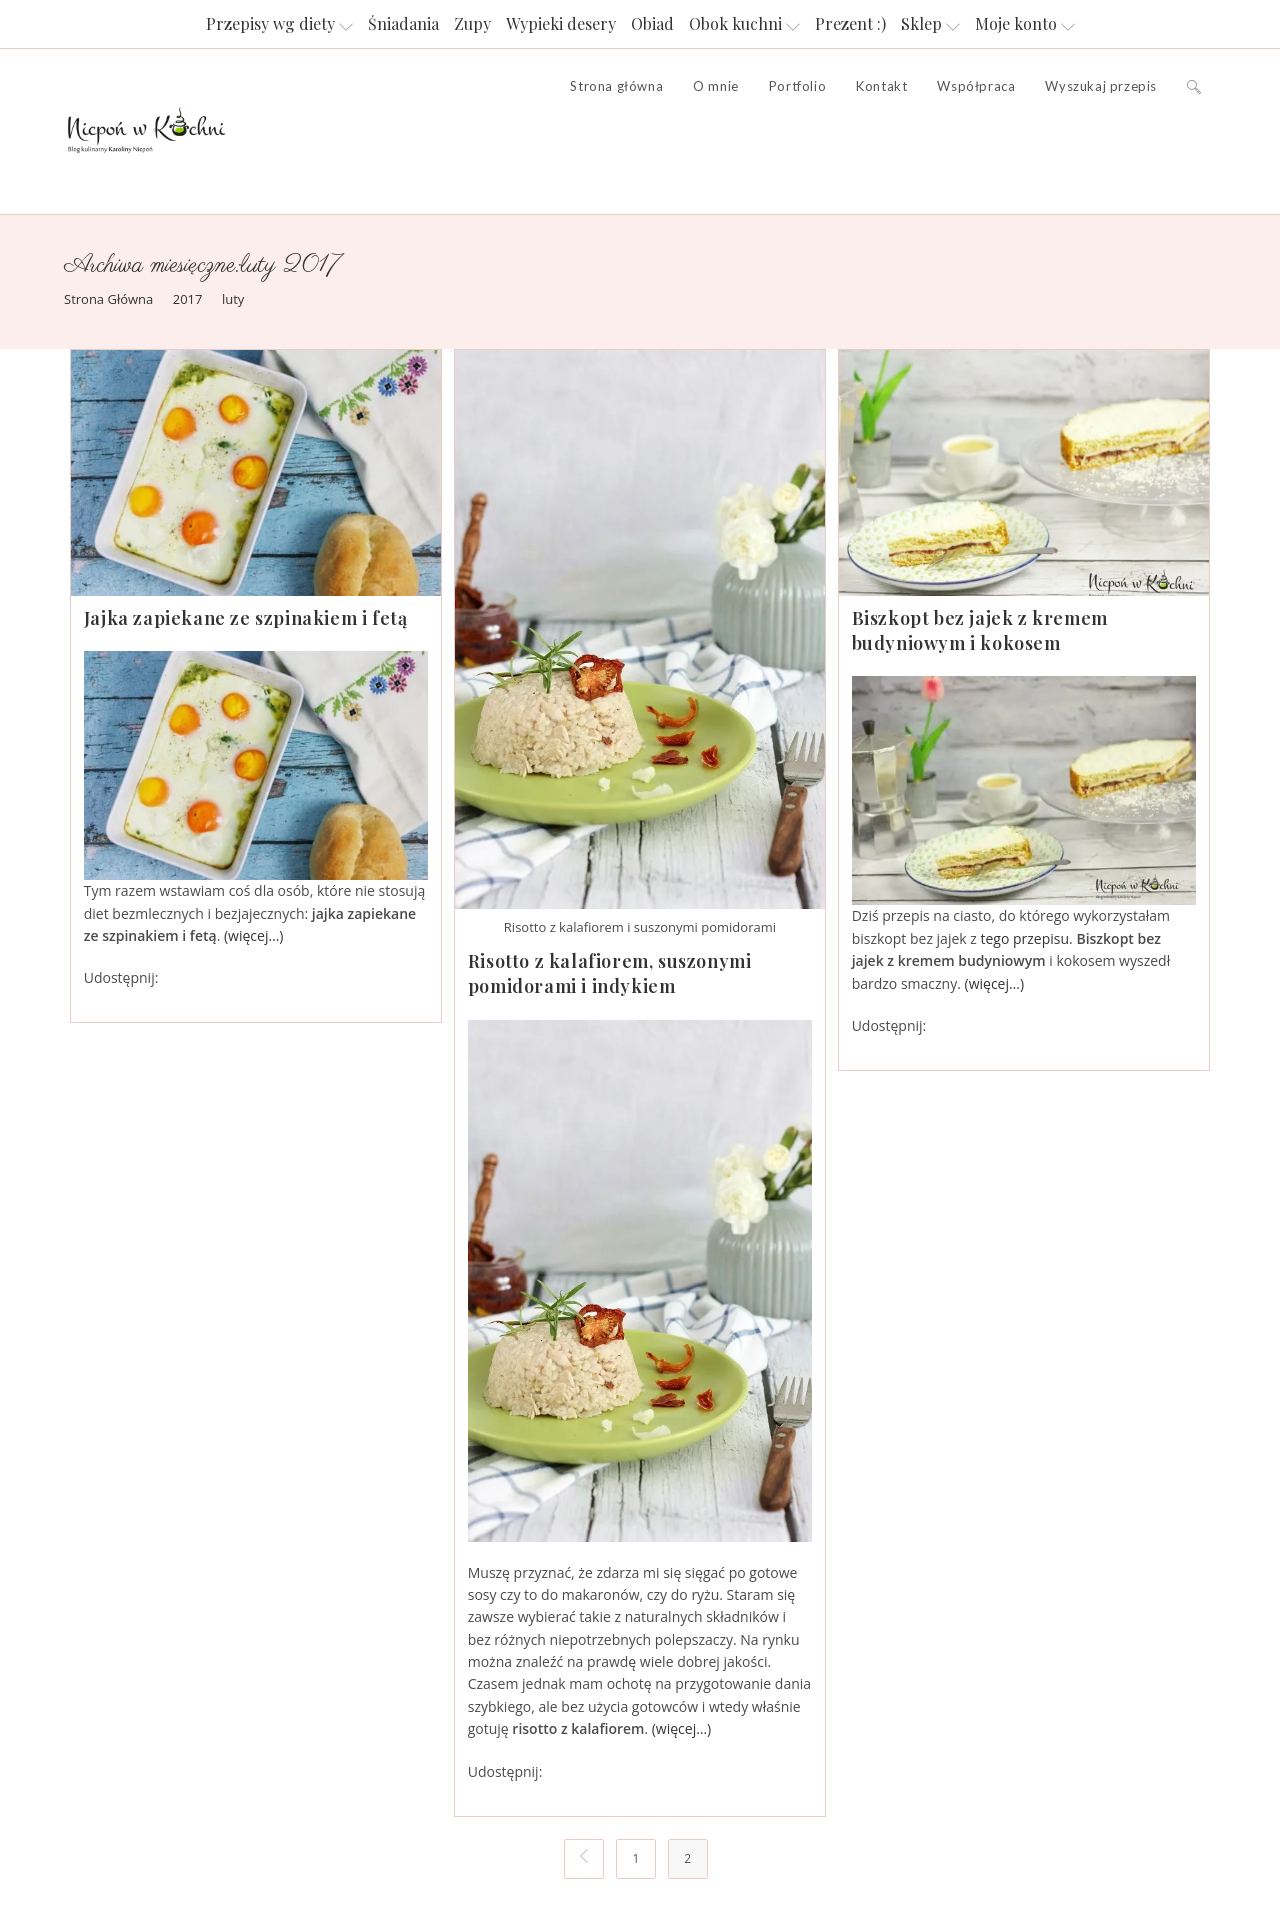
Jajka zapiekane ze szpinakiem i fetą (246, 618)
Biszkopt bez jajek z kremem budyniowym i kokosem (980, 630)
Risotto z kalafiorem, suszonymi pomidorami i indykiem (610, 973)
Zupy (472, 23)
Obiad (652, 23)
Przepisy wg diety (279, 23)
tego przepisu (1025, 938)
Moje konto (1025, 23)
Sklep (930, 23)
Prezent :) (850, 23)
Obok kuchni (744, 23)
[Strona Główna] (108, 299)
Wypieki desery (561, 23)
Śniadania (403, 23)
